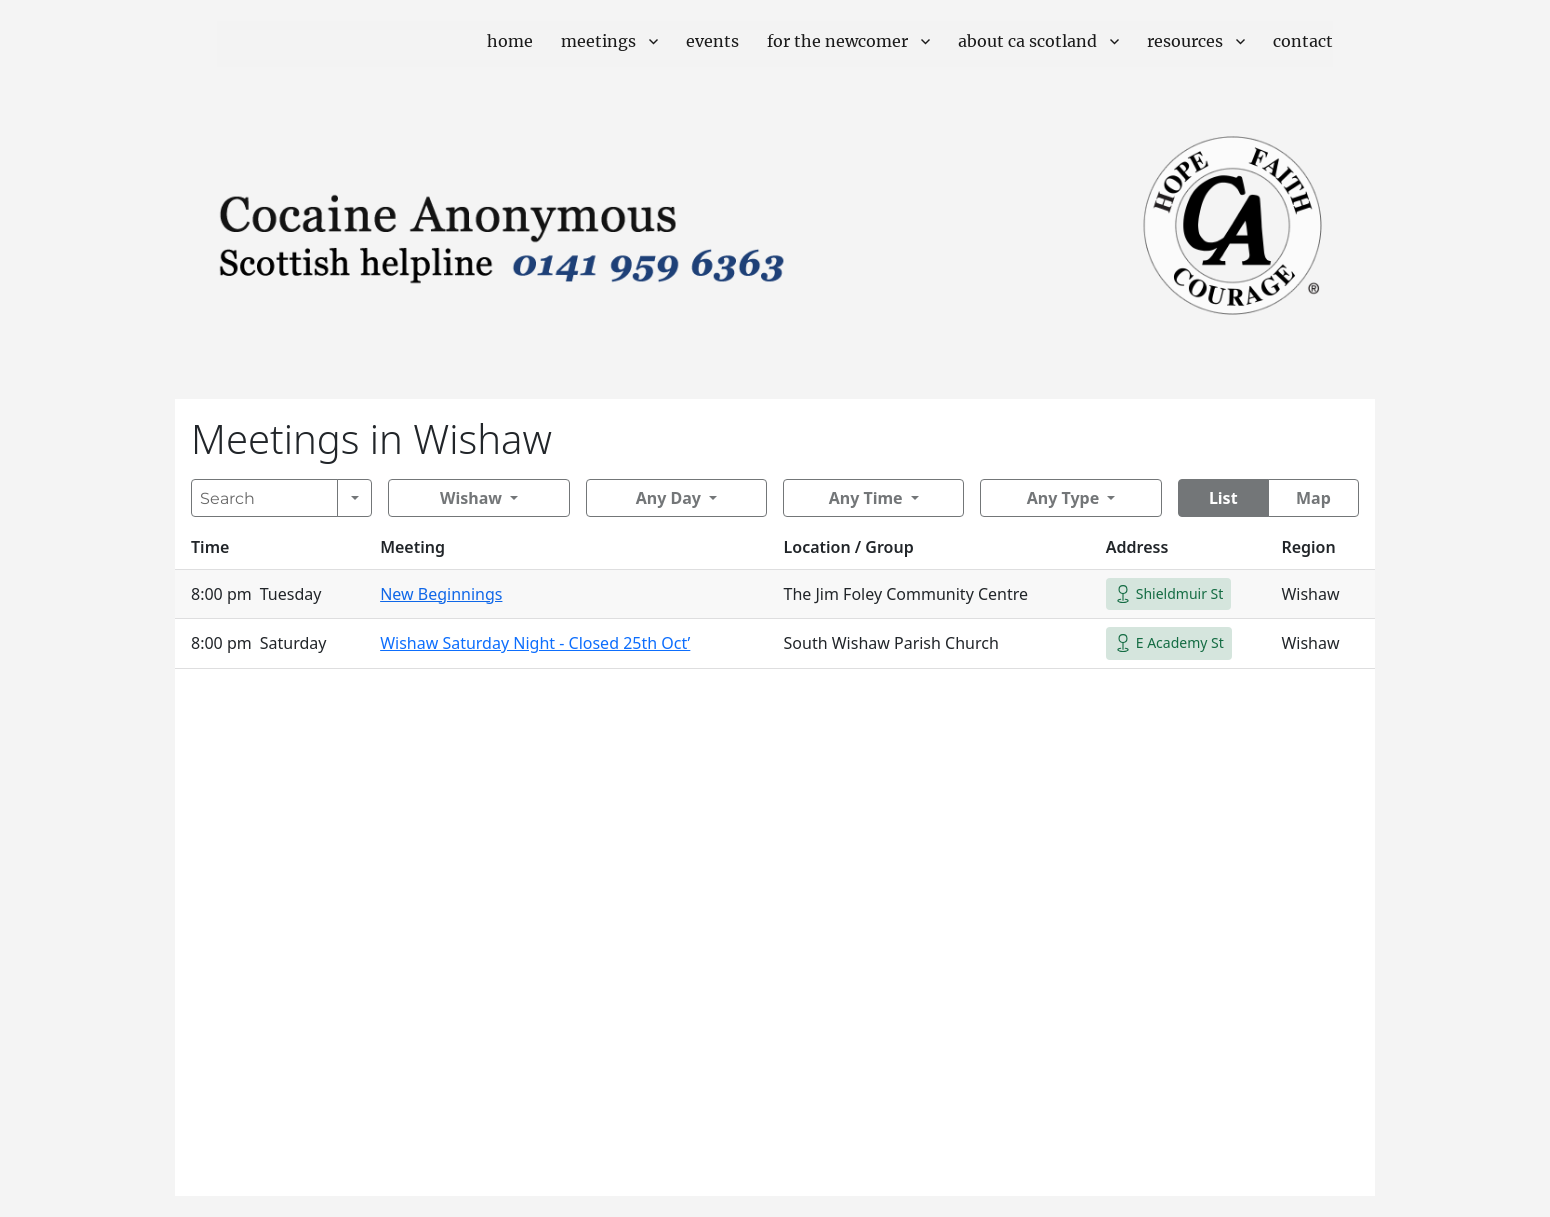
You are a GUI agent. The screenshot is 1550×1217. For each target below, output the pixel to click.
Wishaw (471, 498)
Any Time (866, 498)
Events (712, 41)
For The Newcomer (837, 41)
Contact (1303, 41)
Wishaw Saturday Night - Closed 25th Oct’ (535, 643)
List (1223, 498)
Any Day (668, 498)
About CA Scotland (1027, 41)
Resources (1185, 41)
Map (1313, 498)
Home (510, 41)
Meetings (598, 41)
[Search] (264, 498)
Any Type (1063, 498)
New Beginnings (441, 594)
